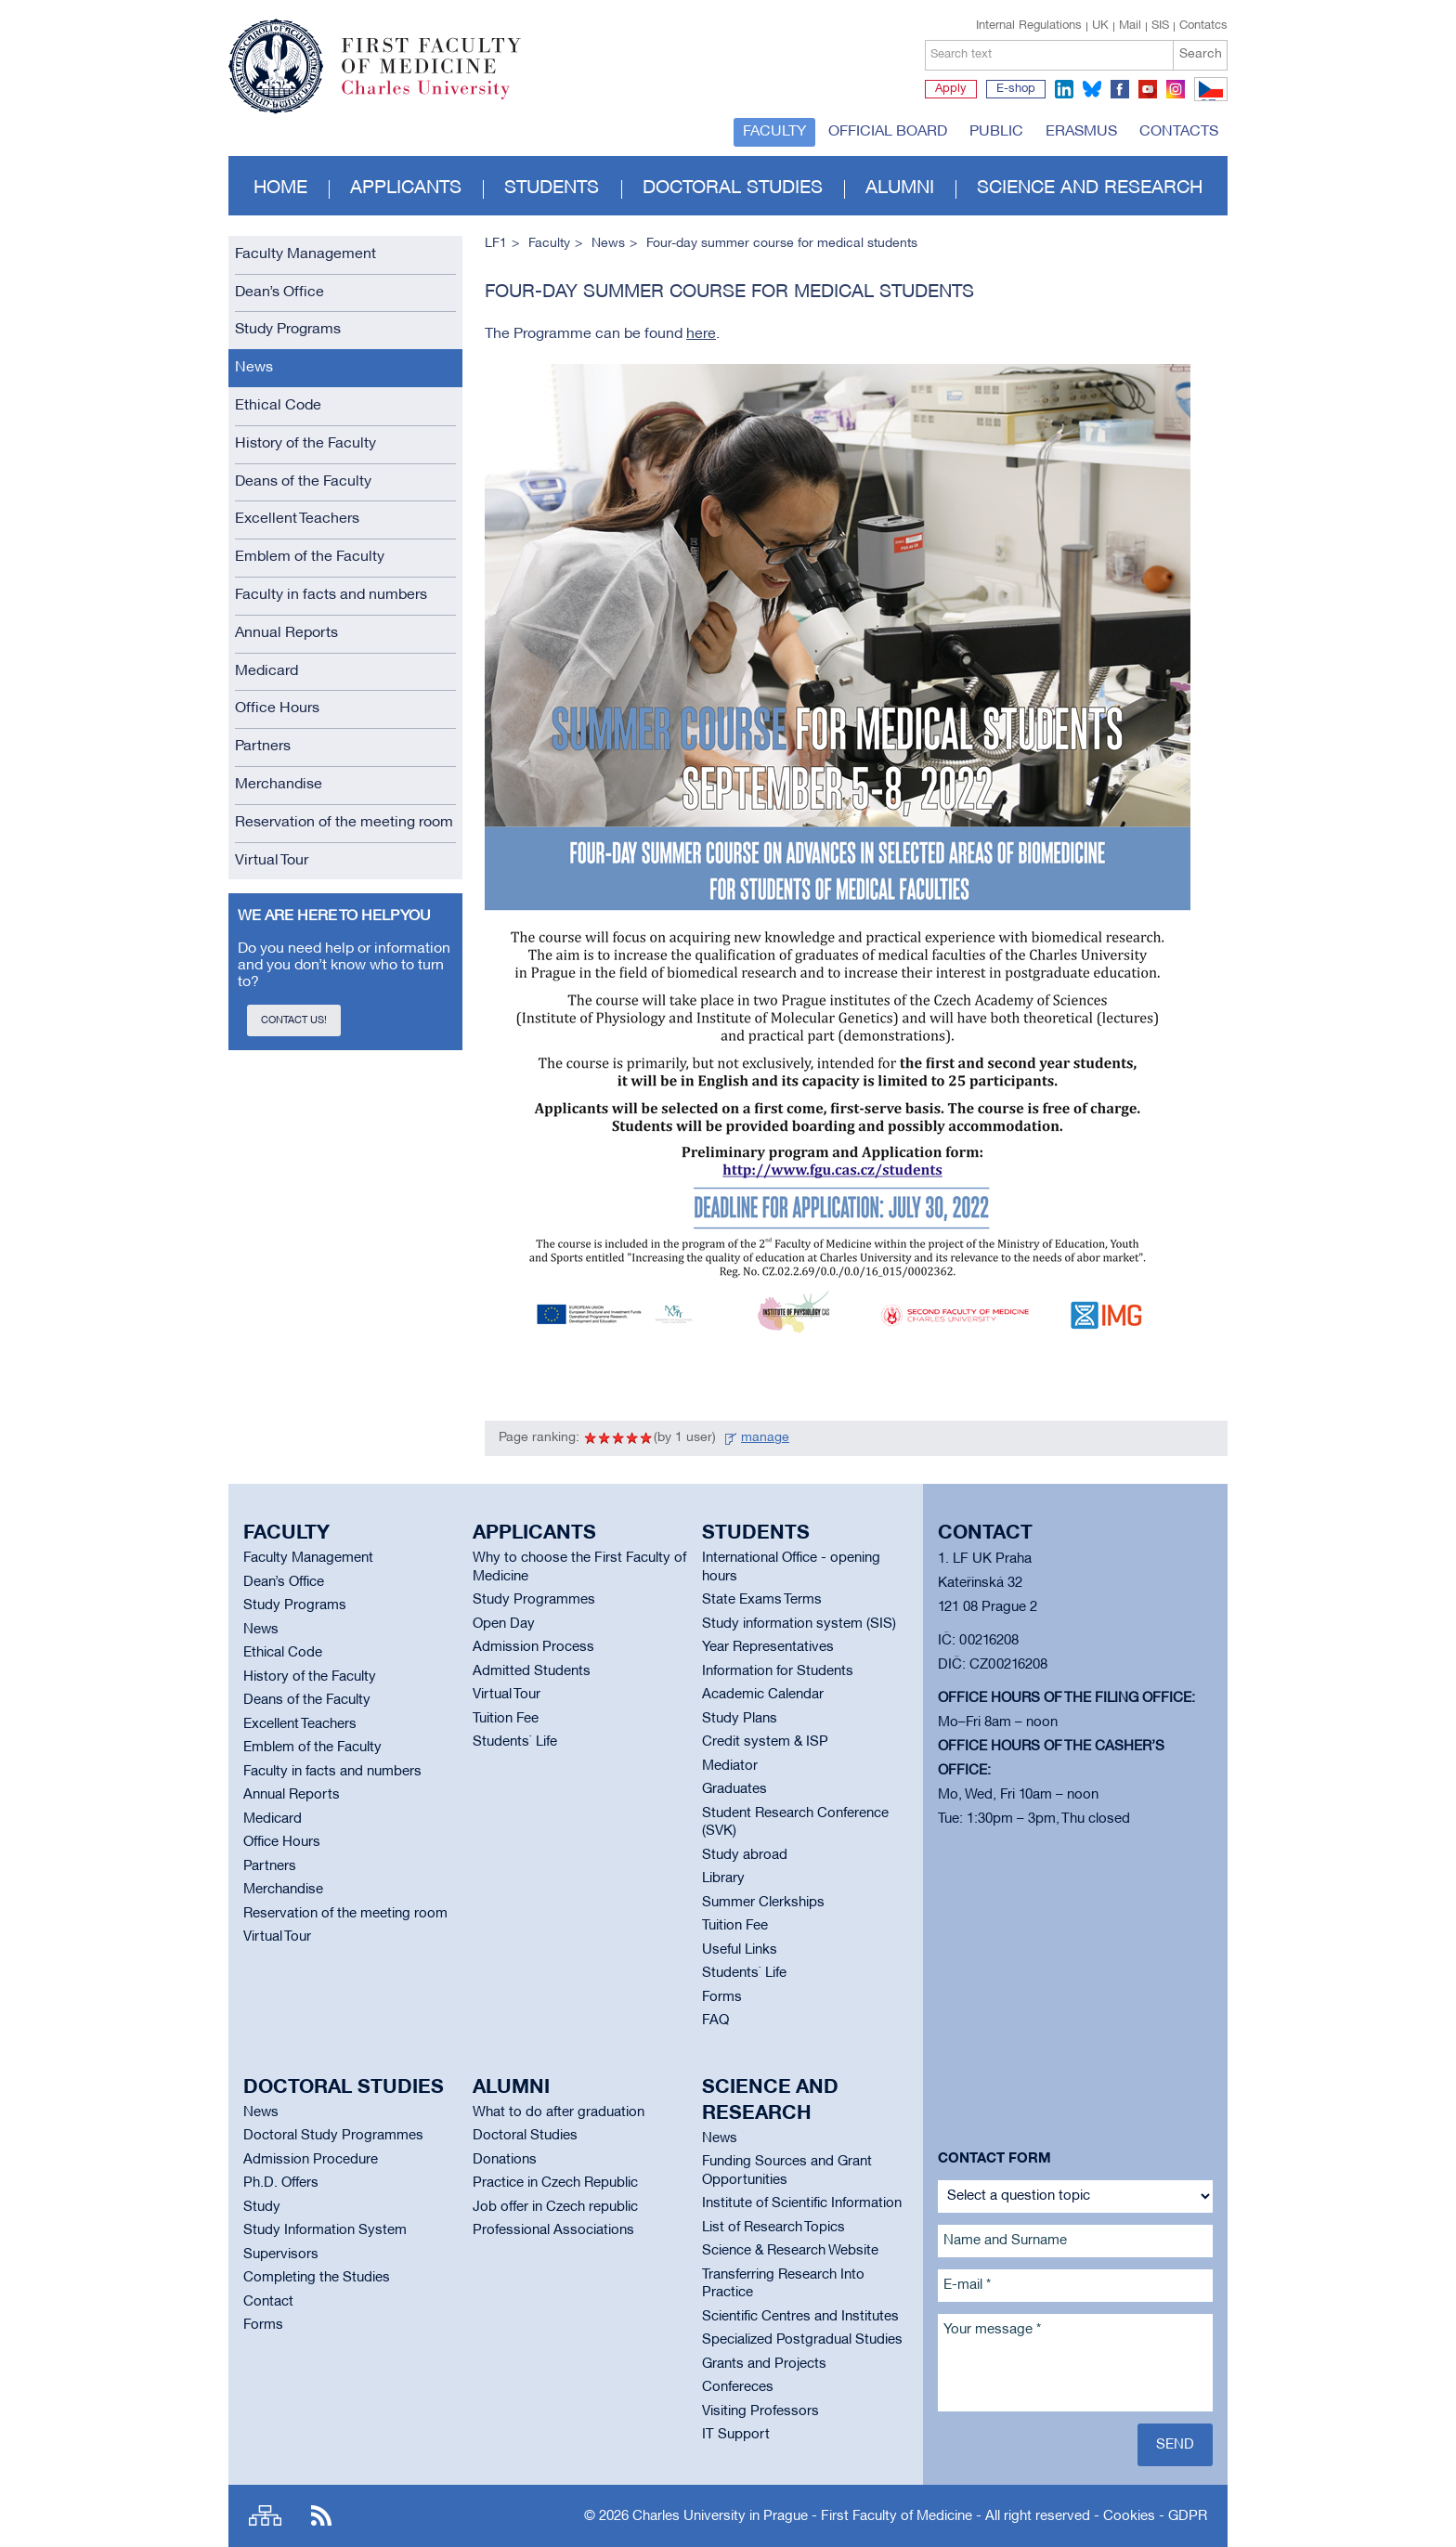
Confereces (738, 2387)
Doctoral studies (733, 188)
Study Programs (288, 329)
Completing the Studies (316, 2277)
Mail (1130, 26)
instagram (1175, 89)
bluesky (1092, 89)
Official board (887, 131)
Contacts (1178, 131)
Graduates (734, 1789)
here (701, 334)
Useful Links (739, 1949)
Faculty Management (305, 254)
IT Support (736, 2434)
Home (280, 188)
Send (1175, 2444)
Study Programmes (534, 1599)
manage (765, 1438)
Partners (263, 746)
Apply (951, 89)
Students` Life (515, 1741)
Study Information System (325, 2230)
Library (723, 1878)
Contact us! (294, 1020)
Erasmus (1081, 131)
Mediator (730, 1766)
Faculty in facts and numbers (331, 595)
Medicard (266, 671)
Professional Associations (553, 2230)
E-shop (1015, 89)
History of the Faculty (305, 443)
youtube (1147, 89)
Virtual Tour (271, 860)
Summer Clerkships (763, 1902)
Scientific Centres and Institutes (800, 2316)
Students (551, 188)
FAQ (715, 2020)
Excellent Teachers (297, 519)
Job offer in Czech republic (555, 2207)
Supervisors (280, 2254)
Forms (722, 1997)
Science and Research (1089, 188)
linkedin (1064, 89)
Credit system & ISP (765, 1741)
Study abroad (744, 1855)
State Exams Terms (762, 1599)
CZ (1207, 100)
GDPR (1187, 2516)
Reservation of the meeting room (344, 822)
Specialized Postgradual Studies (802, 2339)
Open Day (504, 1624)
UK (1100, 26)
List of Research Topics (773, 2227)
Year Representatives (768, 1647)
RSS (321, 2516)
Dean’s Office (279, 292)
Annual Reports (286, 633)
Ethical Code (278, 405)
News (254, 367)
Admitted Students (532, 1671)
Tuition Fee (506, 1718)
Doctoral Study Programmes (333, 2135)
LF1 (496, 244)
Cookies (1129, 2516)
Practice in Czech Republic (555, 2183)
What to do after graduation (558, 2112)
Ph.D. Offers (280, 2183)
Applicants (406, 188)
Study (261, 2207)
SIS (1160, 26)
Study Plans (739, 1718)
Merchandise (278, 784)
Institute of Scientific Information (802, 2203)
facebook (1120, 89)
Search (1200, 54)
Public (996, 131)
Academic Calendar (763, 1694)
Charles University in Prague (441, 97)
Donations (505, 2159)
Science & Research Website (790, 2250)
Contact (268, 2301)
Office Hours (277, 708)
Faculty (774, 131)
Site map (265, 2516)
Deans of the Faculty (303, 481)
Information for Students (777, 1671)
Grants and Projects (764, 2364)
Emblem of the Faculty (309, 557)
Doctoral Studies (525, 2135)
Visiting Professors (760, 2411)
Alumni (899, 188)
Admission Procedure (310, 2159)
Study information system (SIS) (799, 1624)
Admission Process (533, 1647)
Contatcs (1203, 26)
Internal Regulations (1029, 26)
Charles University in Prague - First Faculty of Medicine (802, 2516)
